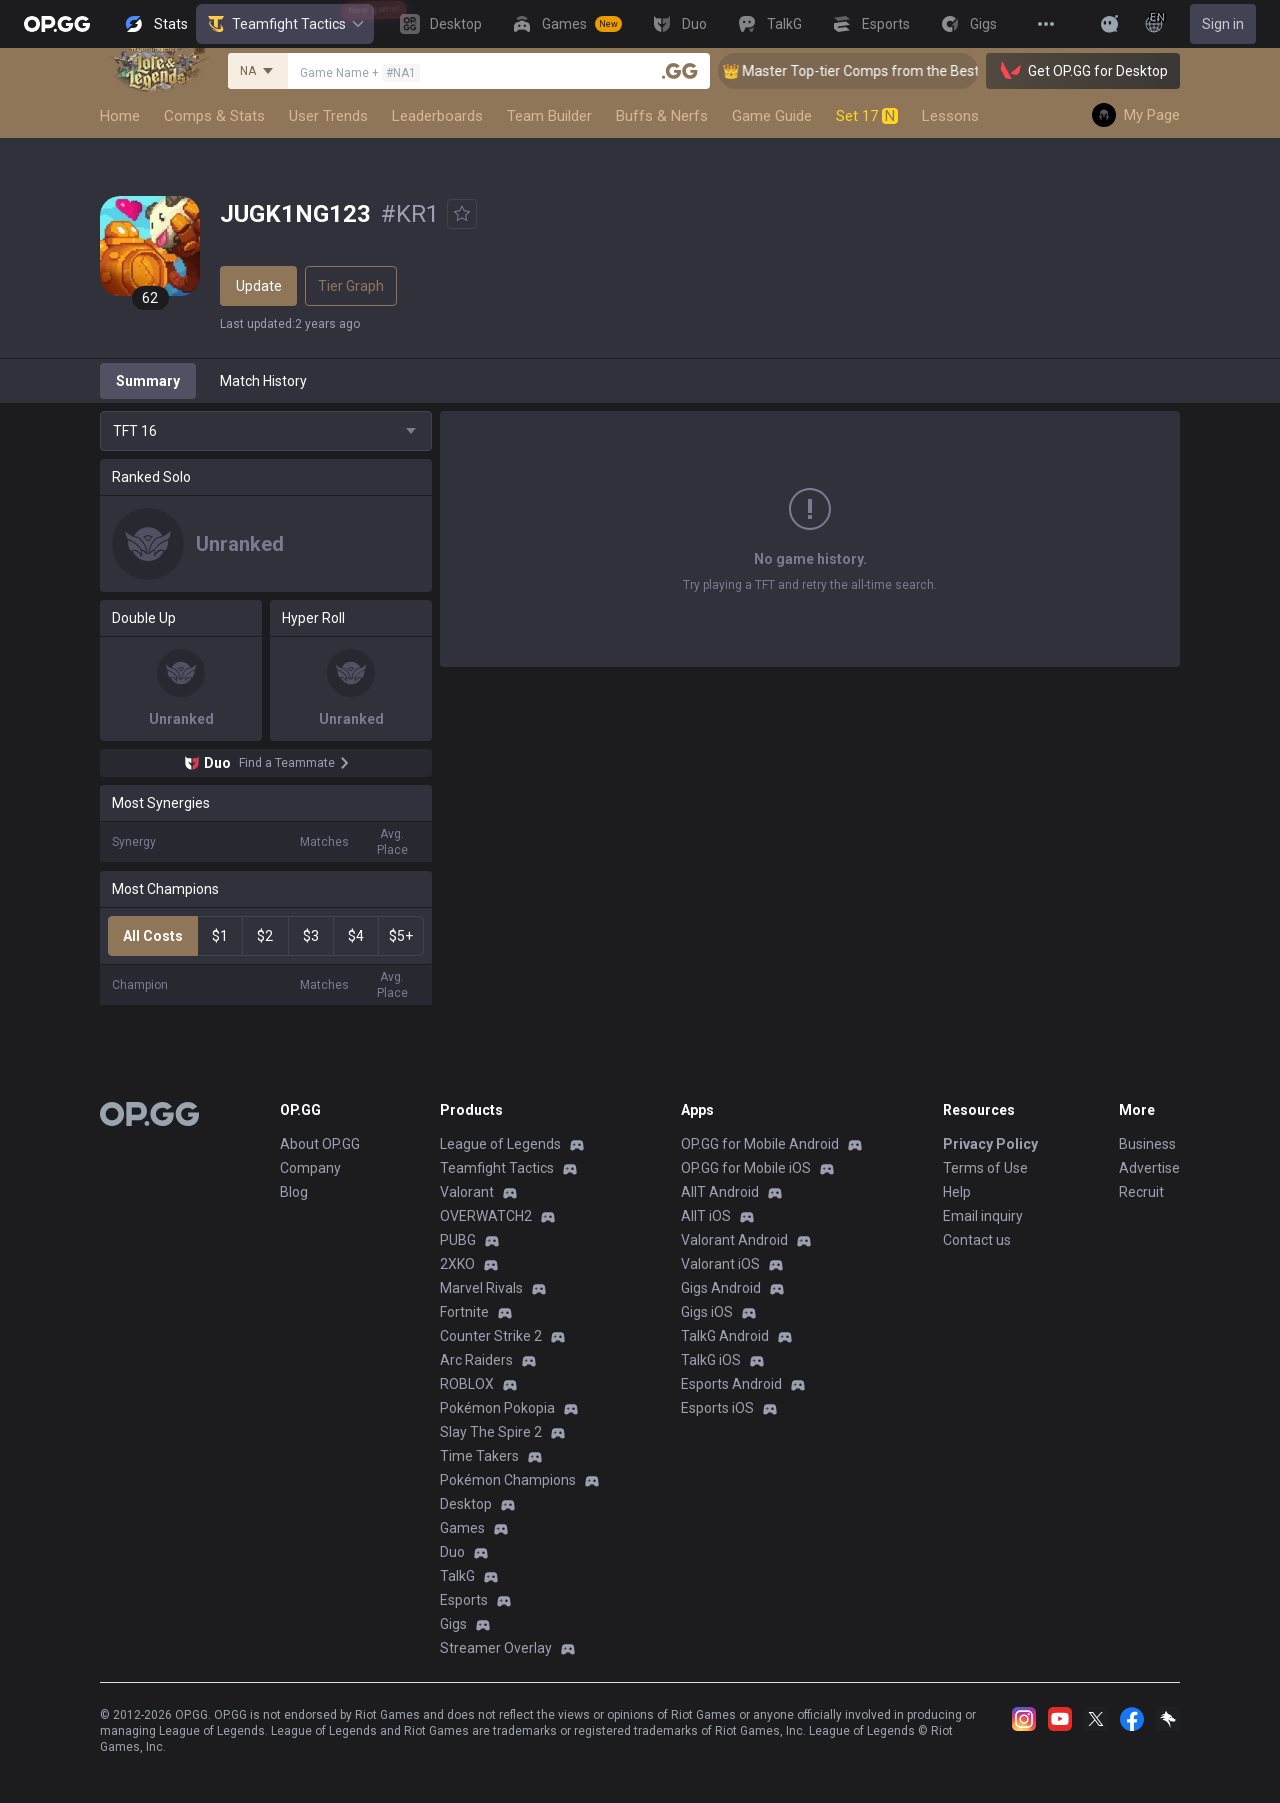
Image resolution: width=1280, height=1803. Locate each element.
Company (310, 1168)
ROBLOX (467, 1384)
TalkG (457, 1576)
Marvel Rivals (481, 1288)
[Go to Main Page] (57, 24)
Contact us (977, 1240)
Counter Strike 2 (491, 1336)
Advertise (1149, 1168)
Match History (263, 381)
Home (120, 116)
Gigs (453, 1624)
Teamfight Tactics (285, 24)
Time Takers (479, 1456)
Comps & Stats (214, 116)
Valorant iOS (720, 1264)
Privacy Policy (990, 1144)
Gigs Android (721, 1288)
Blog (294, 1192)
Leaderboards (437, 116)
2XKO (457, 1264)
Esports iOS (717, 1408)
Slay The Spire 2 (491, 1432)
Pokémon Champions (508, 1480)
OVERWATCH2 (486, 1216)
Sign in (1223, 24)
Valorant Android (734, 1240)
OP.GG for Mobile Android (760, 1144)
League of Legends (500, 1144)
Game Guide (772, 116)
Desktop (466, 1504)
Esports (464, 1600)
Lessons (950, 116)
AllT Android (720, 1192)
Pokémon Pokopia (497, 1408)
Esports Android (731, 1384)
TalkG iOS (711, 1360)
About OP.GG (320, 1144)
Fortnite (464, 1312)
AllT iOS (706, 1216)
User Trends (328, 116)
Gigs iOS (707, 1312)
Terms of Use (985, 1168)
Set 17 (867, 116)
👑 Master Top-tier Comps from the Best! (874, 71)
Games (462, 1528)
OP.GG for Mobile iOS (746, 1168)
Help (957, 1192)
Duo (452, 1552)
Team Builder (549, 116)
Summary (148, 381)
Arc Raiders (476, 1360)
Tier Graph (351, 286)
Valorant (467, 1192)
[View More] (1046, 24)
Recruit (1141, 1192)
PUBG (458, 1240)
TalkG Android (725, 1336)
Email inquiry (983, 1216)
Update (259, 286)
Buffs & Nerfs (662, 116)
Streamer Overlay (496, 1648)
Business (1147, 1144)
